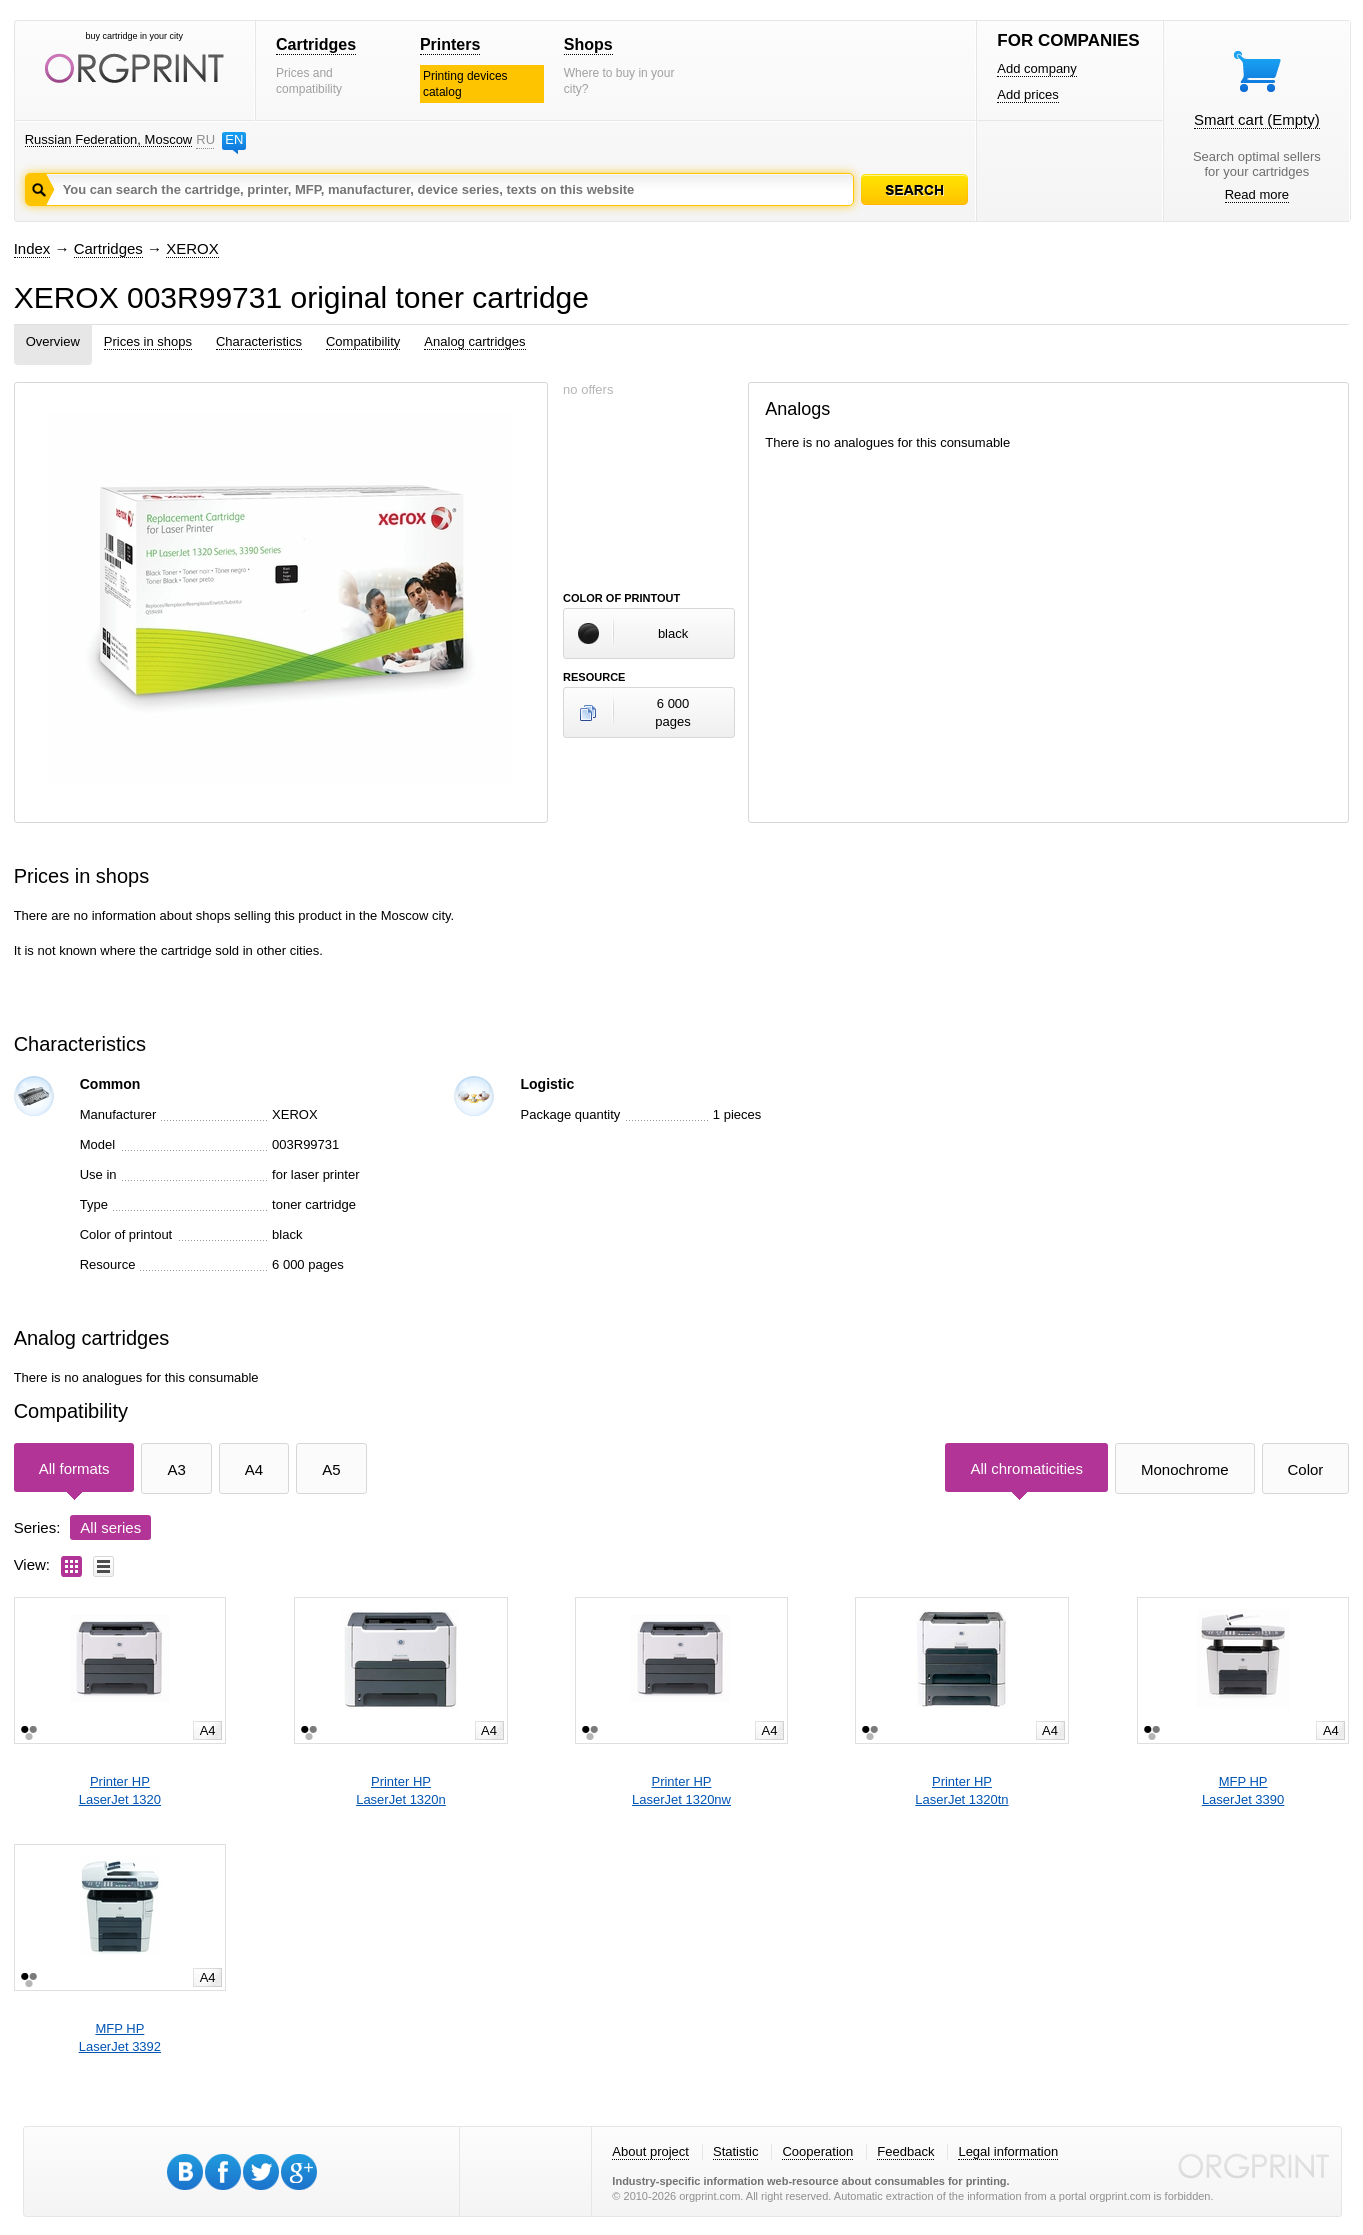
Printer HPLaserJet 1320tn (961, 1790)
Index (32, 248)
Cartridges (316, 44)
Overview (53, 341)
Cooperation (817, 2151)
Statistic (736, 2151)
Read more (1257, 194)
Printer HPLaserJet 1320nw (681, 1790)
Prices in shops (148, 341)
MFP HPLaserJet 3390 (1243, 1790)
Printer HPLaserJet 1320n (401, 1790)
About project (650, 2151)
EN (234, 139)
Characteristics (259, 341)
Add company (1037, 68)
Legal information (1008, 2151)
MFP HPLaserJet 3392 (120, 2037)
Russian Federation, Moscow (109, 139)
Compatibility (363, 341)
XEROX (192, 248)
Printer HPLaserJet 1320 (120, 1790)
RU (205, 139)
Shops (588, 44)
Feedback (905, 2151)
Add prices (1027, 94)
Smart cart (1257, 119)
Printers (450, 44)
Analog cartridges (474, 341)
